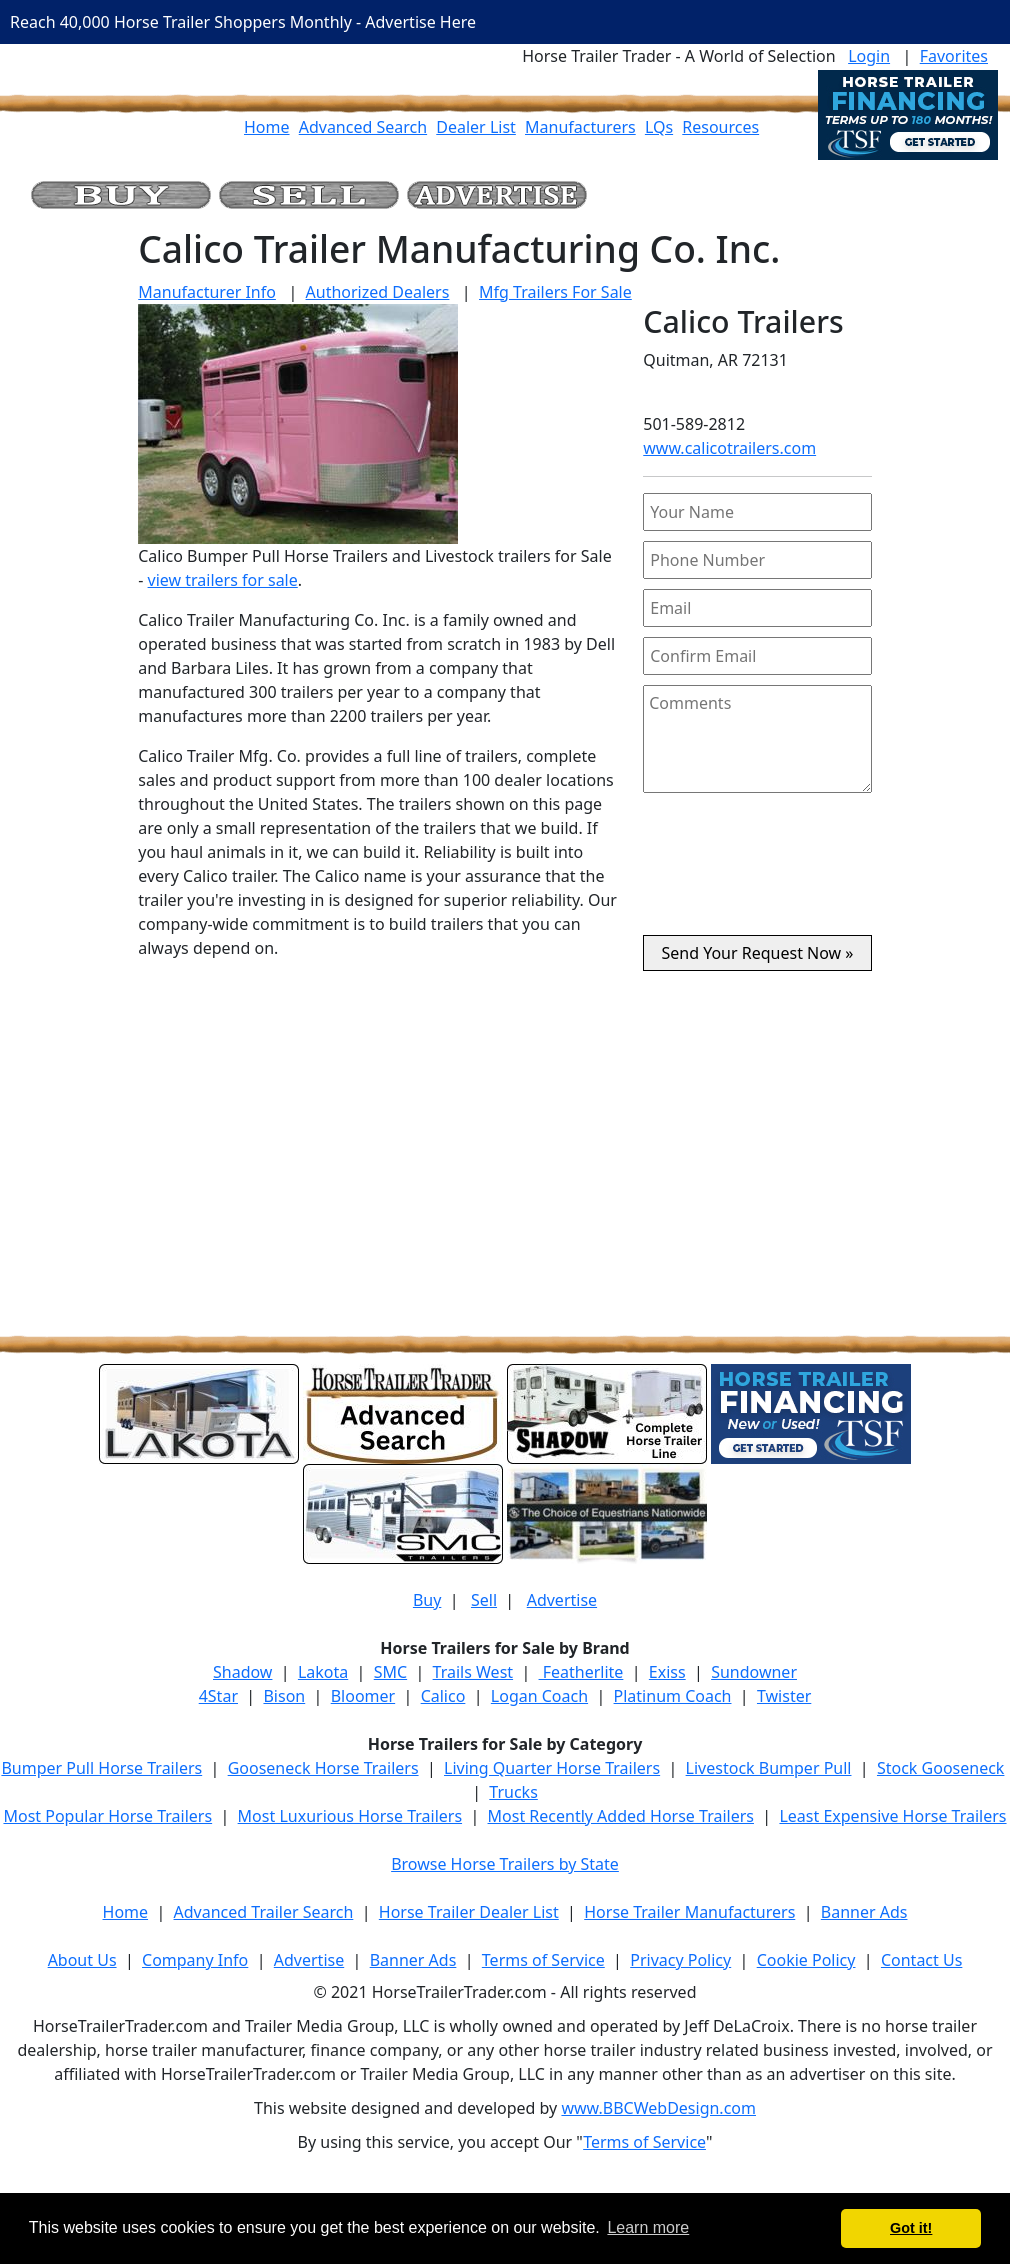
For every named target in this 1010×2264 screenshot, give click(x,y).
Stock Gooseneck (940, 1768)
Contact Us (921, 1960)
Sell (484, 1600)
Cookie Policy (806, 1960)
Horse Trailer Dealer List (469, 1912)
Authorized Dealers (378, 292)
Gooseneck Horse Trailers (323, 1768)
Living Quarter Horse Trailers (552, 1768)
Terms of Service (543, 1960)
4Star (218, 1696)
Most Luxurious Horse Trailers (350, 1816)
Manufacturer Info (207, 292)
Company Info (195, 1960)
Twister (784, 1696)
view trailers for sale (223, 580)
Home (267, 127)
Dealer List (476, 127)
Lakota (323, 1672)
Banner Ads (864, 1912)
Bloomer (363, 1696)
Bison (284, 1696)
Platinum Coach (673, 1696)
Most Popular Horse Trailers (107, 1816)
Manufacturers (580, 127)
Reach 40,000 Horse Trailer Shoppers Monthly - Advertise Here (243, 22)
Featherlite (581, 1672)
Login (869, 56)
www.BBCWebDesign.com (658, 2108)
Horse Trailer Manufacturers (689, 1912)
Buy (427, 1600)
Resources (720, 127)
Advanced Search (363, 127)
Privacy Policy (680, 1960)
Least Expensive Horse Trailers (892, 1816)
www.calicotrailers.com (729, 448)
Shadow (242, 1672)
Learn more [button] (648, 2227)
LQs (659, 127)
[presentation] (758, 872)
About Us (82, 1960)
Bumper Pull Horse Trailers (101, 1768)
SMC (390, 1672)
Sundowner (754, 1672)
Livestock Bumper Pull (769, 1768)
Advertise (562, 1600)
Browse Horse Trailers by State (505, 1864)
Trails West (473, 1672)
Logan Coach (539, 1696)
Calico (443, 1696)
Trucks (513, 1792)
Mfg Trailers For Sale (555, 292)
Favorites (954, 56)
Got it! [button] (911, 2228)
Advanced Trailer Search (264, 1912)
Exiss (667, 1672)
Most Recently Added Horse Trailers (621, 1816)
